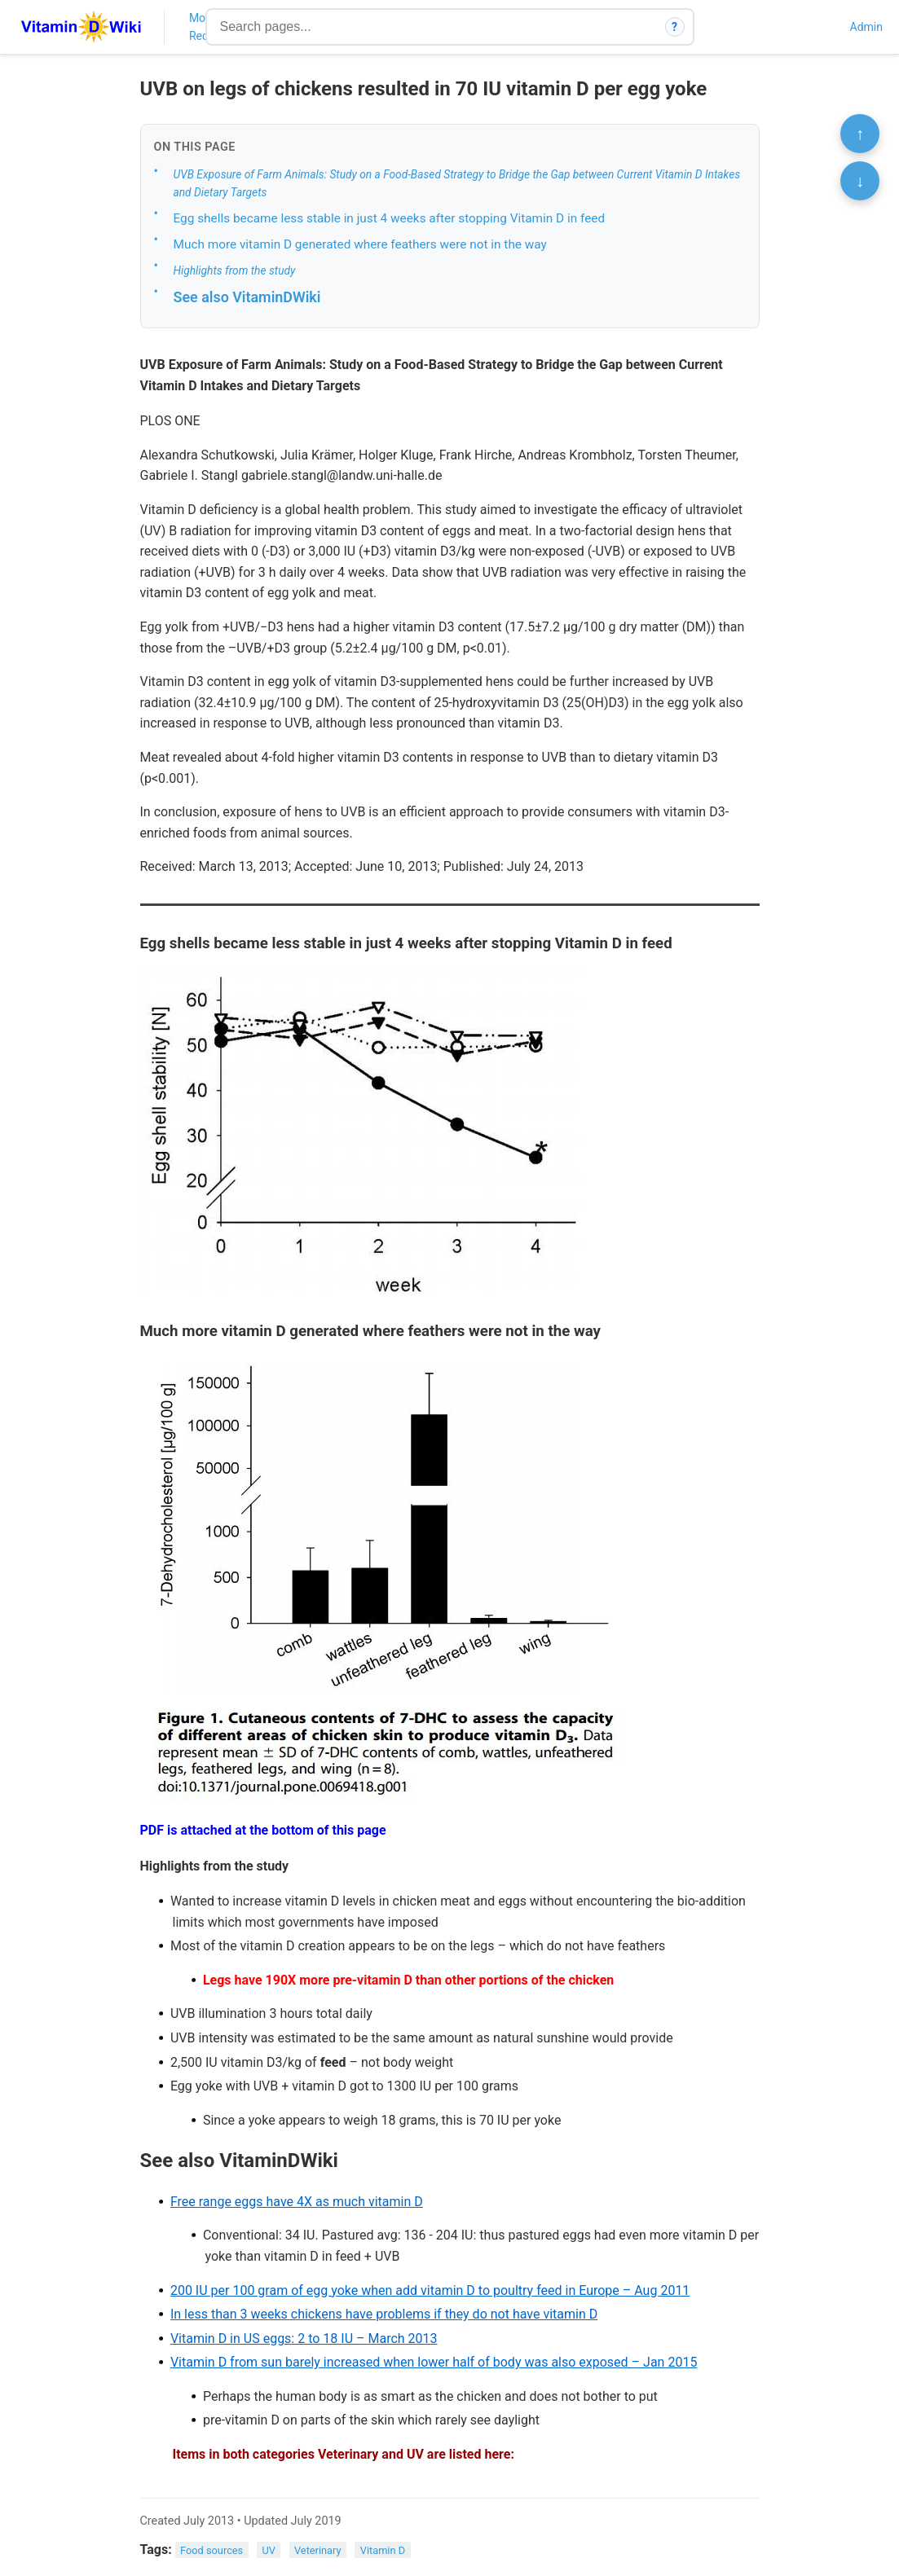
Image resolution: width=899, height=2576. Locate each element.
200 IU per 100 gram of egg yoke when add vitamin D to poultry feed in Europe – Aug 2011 (430, 2290)
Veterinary (318, 2550)
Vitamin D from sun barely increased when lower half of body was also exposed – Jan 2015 (433, 2362)
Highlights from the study (235, 270)
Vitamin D (382, 2550)
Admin (866, 26)
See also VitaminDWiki (247, 297)
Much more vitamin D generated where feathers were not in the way (360, 244)
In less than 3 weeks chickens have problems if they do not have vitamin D (383, 2314)
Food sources (211, 2550)
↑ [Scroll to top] (860, 134)
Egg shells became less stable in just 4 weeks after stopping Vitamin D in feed (390, 218)
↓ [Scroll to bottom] (860, 181)
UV (268, 2550)
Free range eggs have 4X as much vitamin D (296, 2201)
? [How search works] (674, 26)
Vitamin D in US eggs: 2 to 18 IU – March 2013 (304, 2338)
